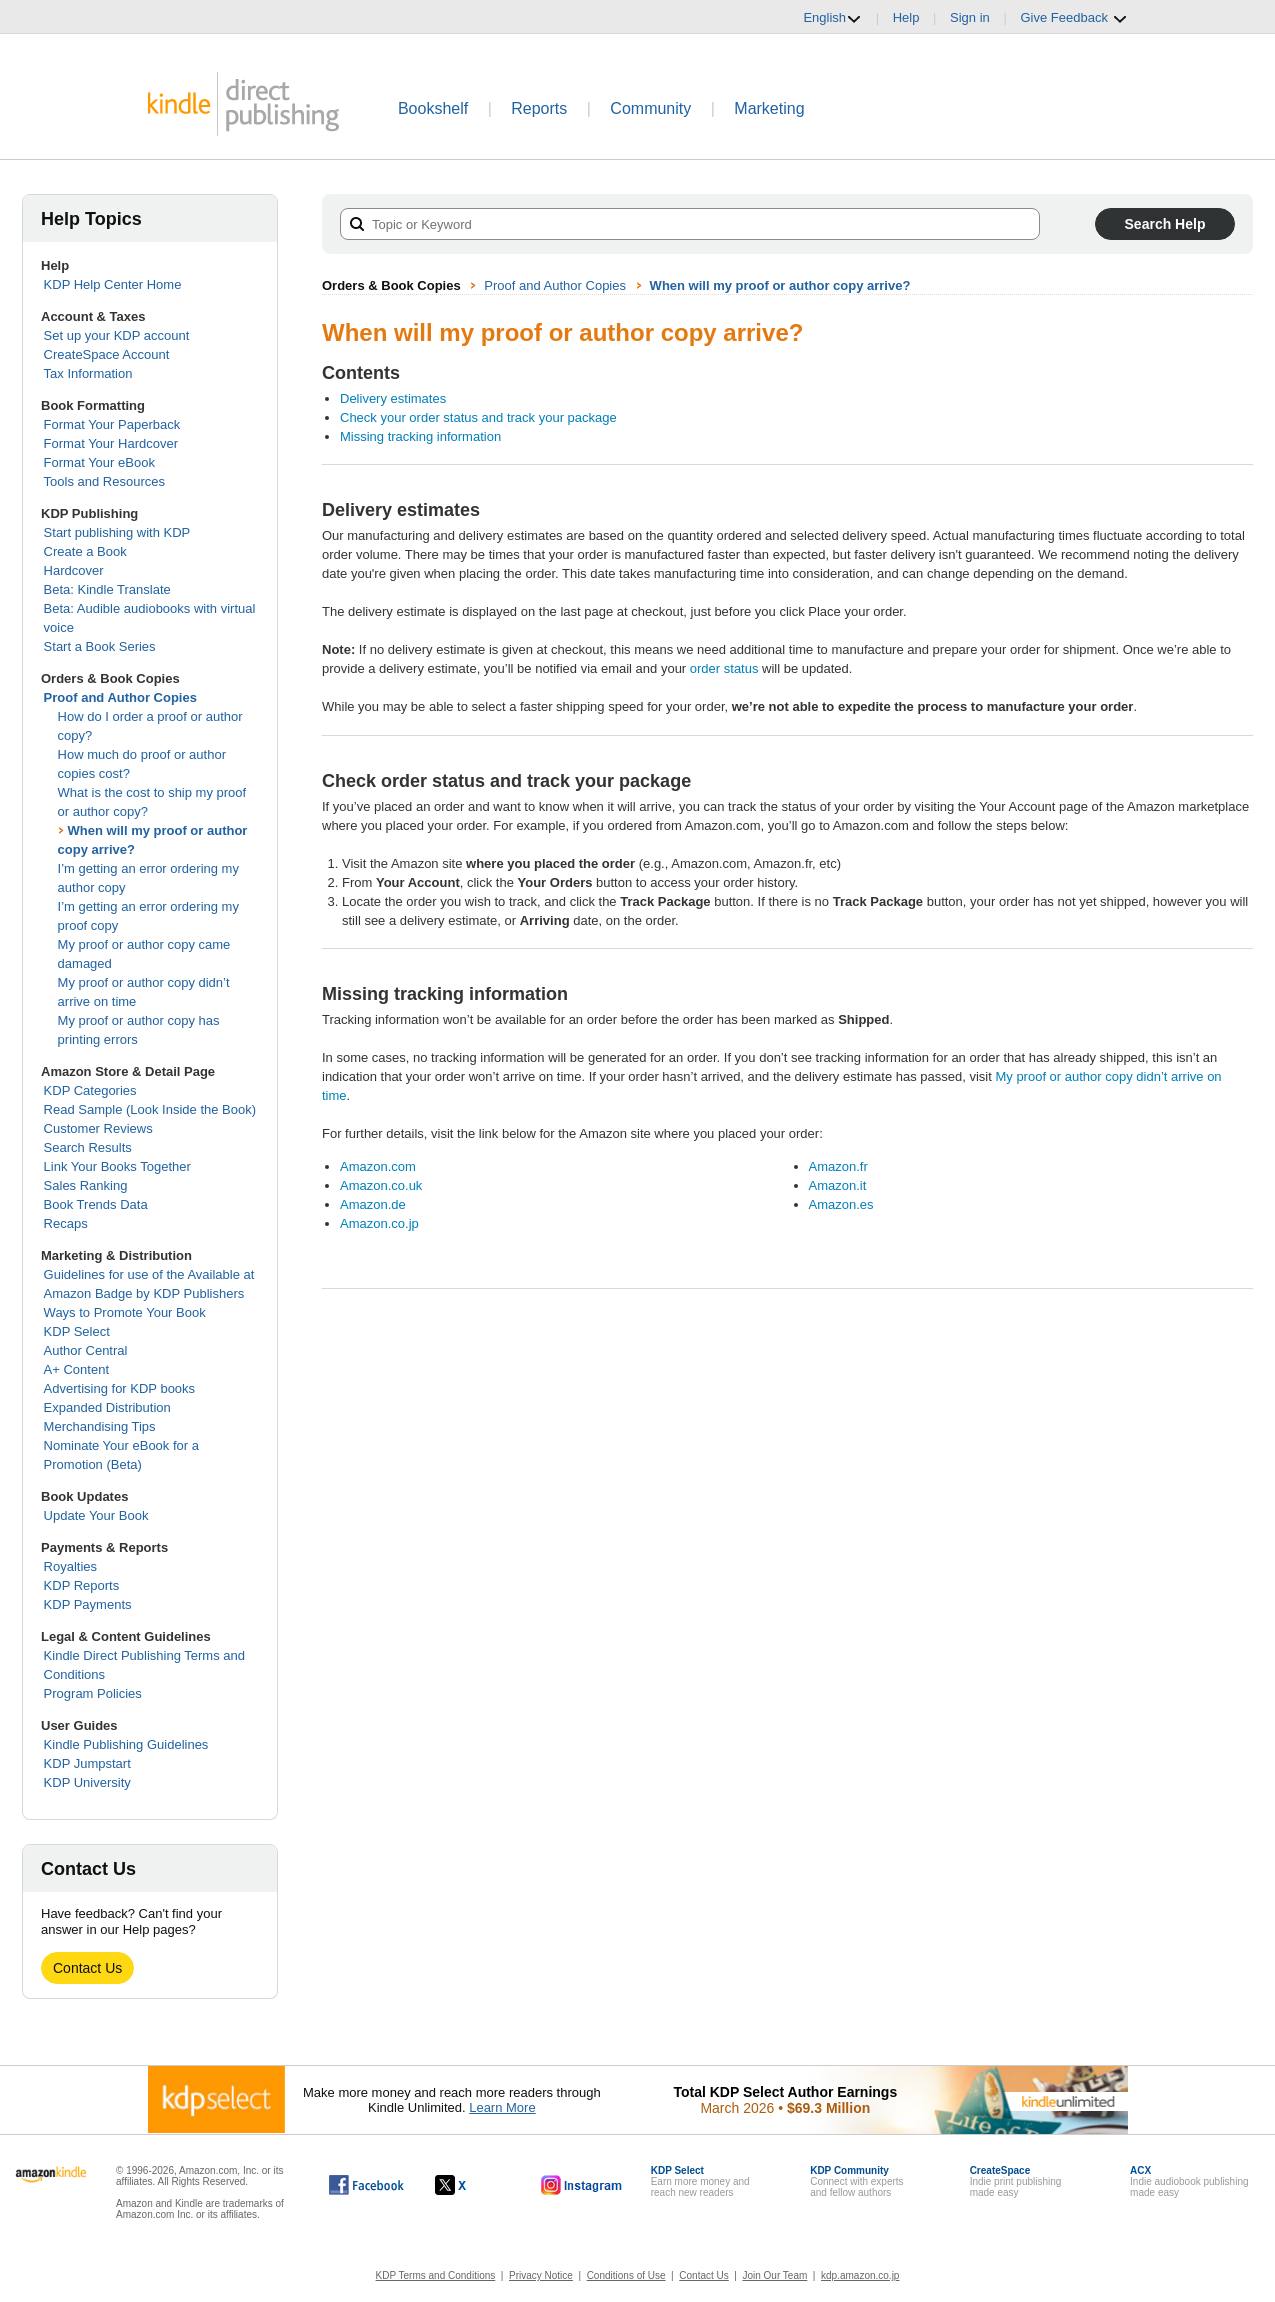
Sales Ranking (86, 1185)
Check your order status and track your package (478, 417)
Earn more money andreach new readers (700, 2181)
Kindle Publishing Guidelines (126, 1744)
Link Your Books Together (117, 1166)
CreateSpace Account (107, 354)
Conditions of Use (626, 2275)
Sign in (970, 17)
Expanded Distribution (107, 1407)
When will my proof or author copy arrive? (780, 285)
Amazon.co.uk (381, 1185)
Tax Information (88, 373)
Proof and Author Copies (120, 697)
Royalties (70, 1566)
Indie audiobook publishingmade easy (1189, 2181)
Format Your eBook (99, 462)
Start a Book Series (100, 646)
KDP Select (77, 1331)
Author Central (86, 1350)
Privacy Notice (541, 2275)
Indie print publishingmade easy (1016, 2181)
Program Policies (93, 1693)
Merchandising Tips (100, 1426)
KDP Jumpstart (87, 1763)
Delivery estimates (393, 398)
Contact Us (87, 1968)
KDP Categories (90, 1090)
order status (724, 668)
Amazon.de (373, 1204)
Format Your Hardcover (111, 443)
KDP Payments (88, 1604)
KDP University (87, 1782)
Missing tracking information (420, 436)
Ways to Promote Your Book (125, 1312)
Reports (539, 108)
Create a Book (85, 551)
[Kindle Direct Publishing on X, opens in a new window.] (471, 2185)
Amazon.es (841, 1204)
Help (906, 17)
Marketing (769, 108)
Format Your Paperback (112, 424)
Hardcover (74, 570)
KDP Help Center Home (113, 284)
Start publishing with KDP (117, 532)
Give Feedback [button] (1073, 18)
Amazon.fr (838, 1166)
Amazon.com (378, 1166)
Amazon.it (838, 1185)
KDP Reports (82, 1585)
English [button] (832, 18)
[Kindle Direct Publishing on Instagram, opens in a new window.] (582, 2185)
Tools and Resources (104, 481)
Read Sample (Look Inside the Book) (150, 1109)
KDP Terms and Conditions (436, 2275)
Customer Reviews (98, 1128)
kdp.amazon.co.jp (860, 2275)
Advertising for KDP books (120, 1388)
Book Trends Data (96, 1204)
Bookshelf (433, 108)
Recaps (66, 1223)
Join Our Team (774, 2275)
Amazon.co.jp (379, 1223)
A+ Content (76, 1369)
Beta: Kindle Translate (107, 589)
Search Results (88, 1147)
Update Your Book (96, 1515)
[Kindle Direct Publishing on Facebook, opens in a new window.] (366, 2185)
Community (650, 108)
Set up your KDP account (117, 335)
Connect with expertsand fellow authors (856, 2181)
